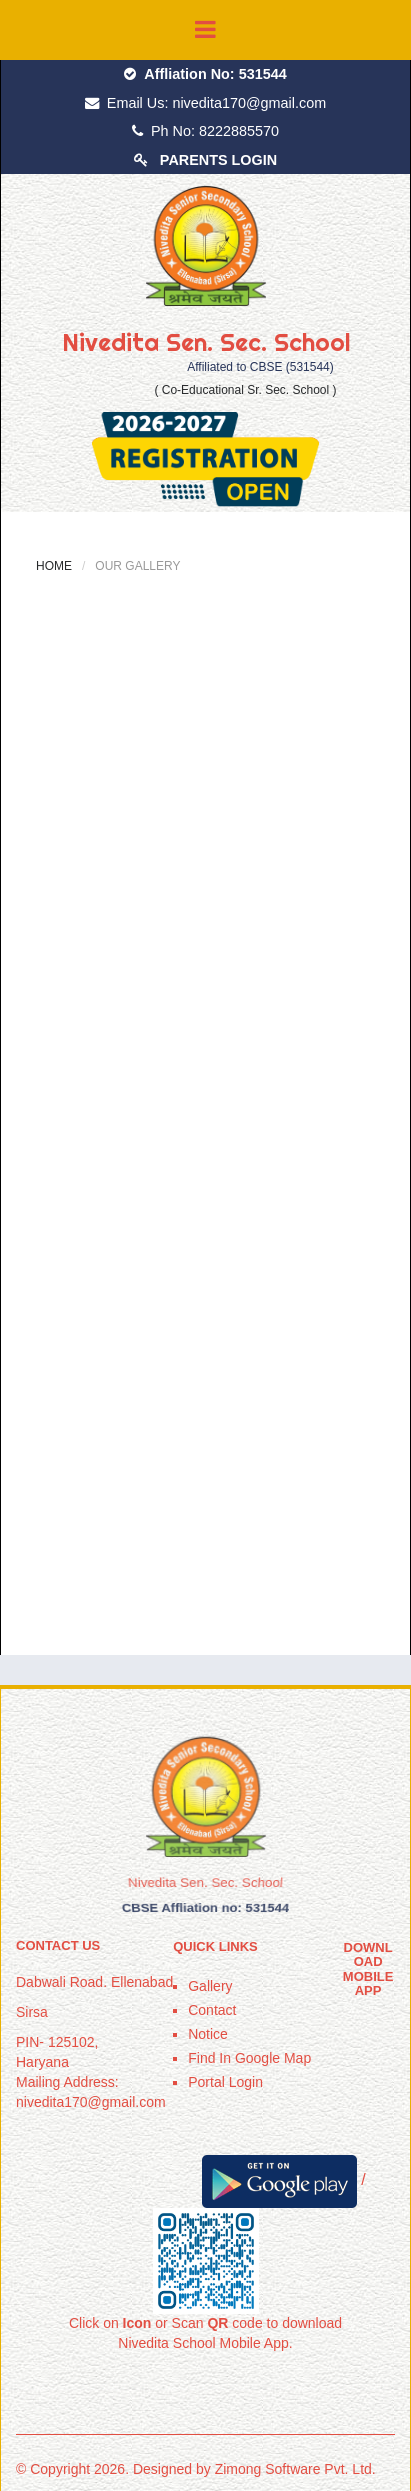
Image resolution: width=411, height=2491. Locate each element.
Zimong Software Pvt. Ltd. (295, 2469)
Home (54, 566)
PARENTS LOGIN (218, 160)
